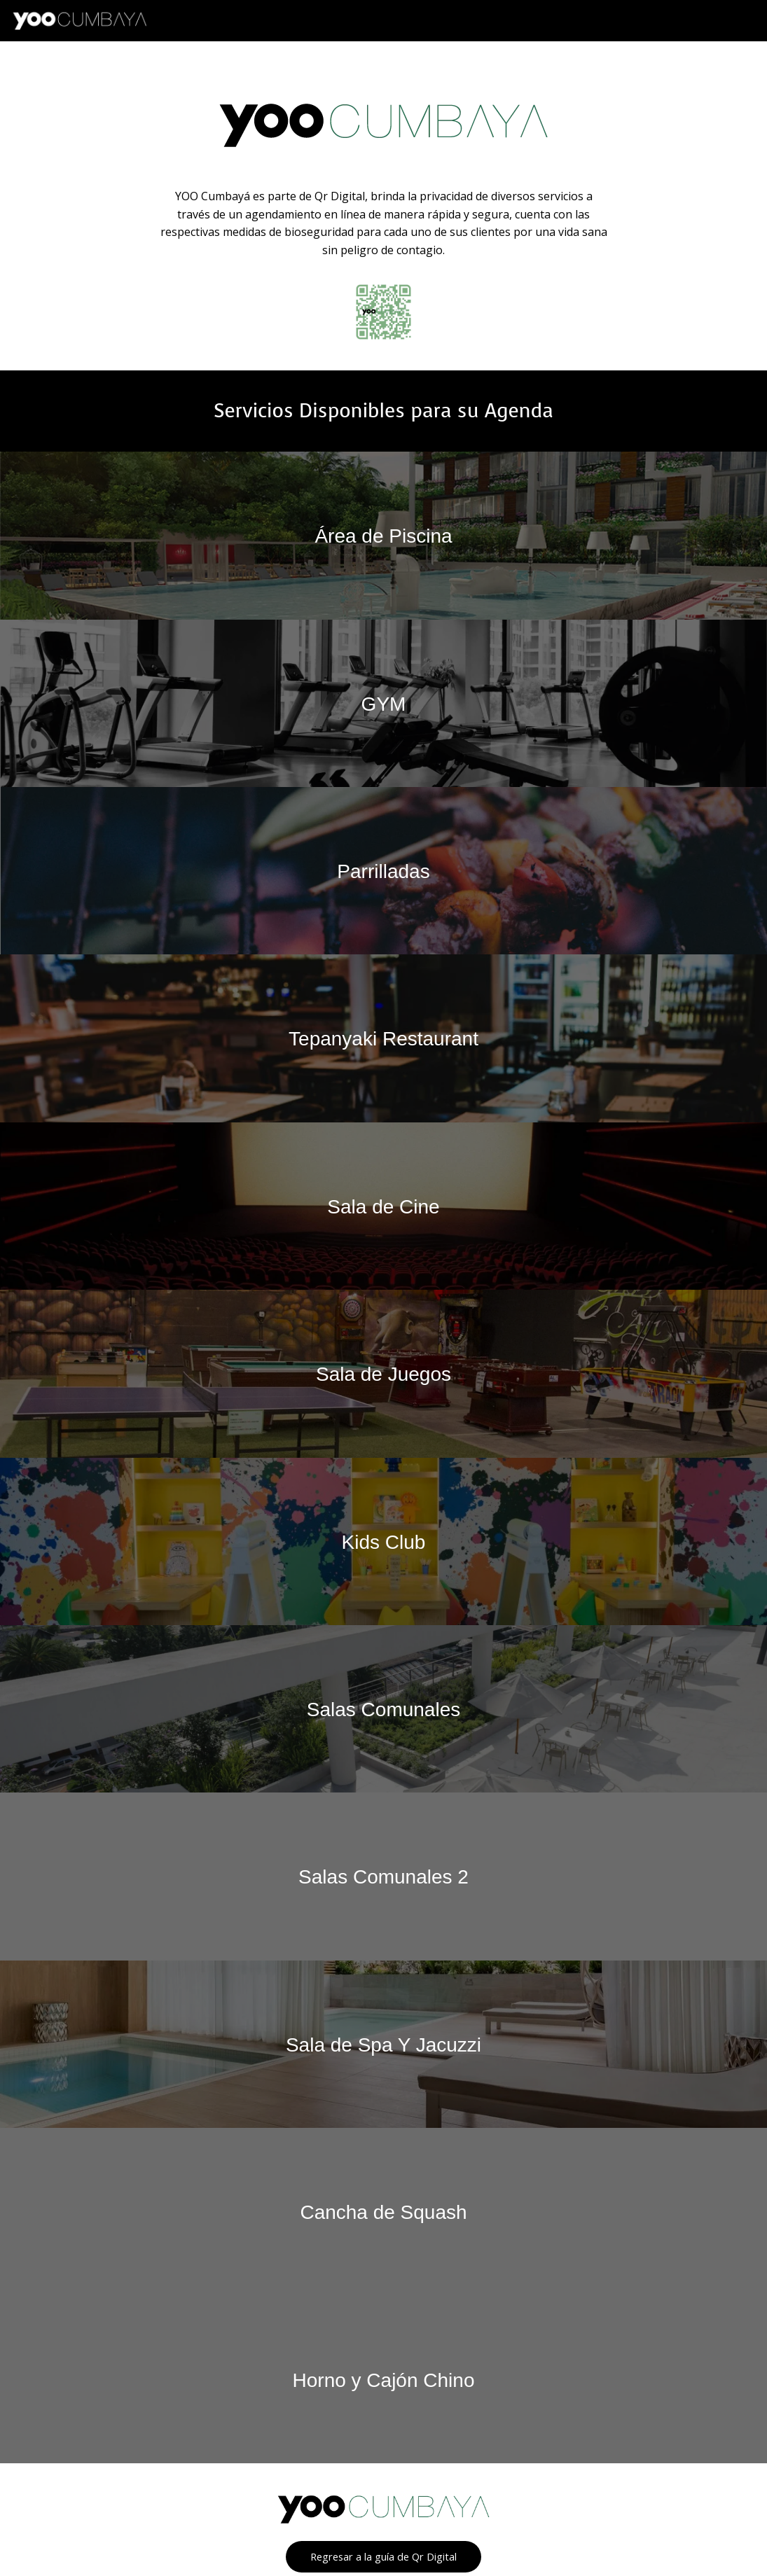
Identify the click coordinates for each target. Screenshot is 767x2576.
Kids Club (383, 1539)
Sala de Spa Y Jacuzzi (383, 2041)
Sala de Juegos (383, 1372)
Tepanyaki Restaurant (383, 1037)
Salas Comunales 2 (383, 1874)
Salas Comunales (383, 1706)
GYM (383, 702)
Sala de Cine (384, 1204)
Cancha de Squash (383, 2208)
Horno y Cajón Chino (383, 2376)
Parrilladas (384, 870)
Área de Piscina (383, 535)
